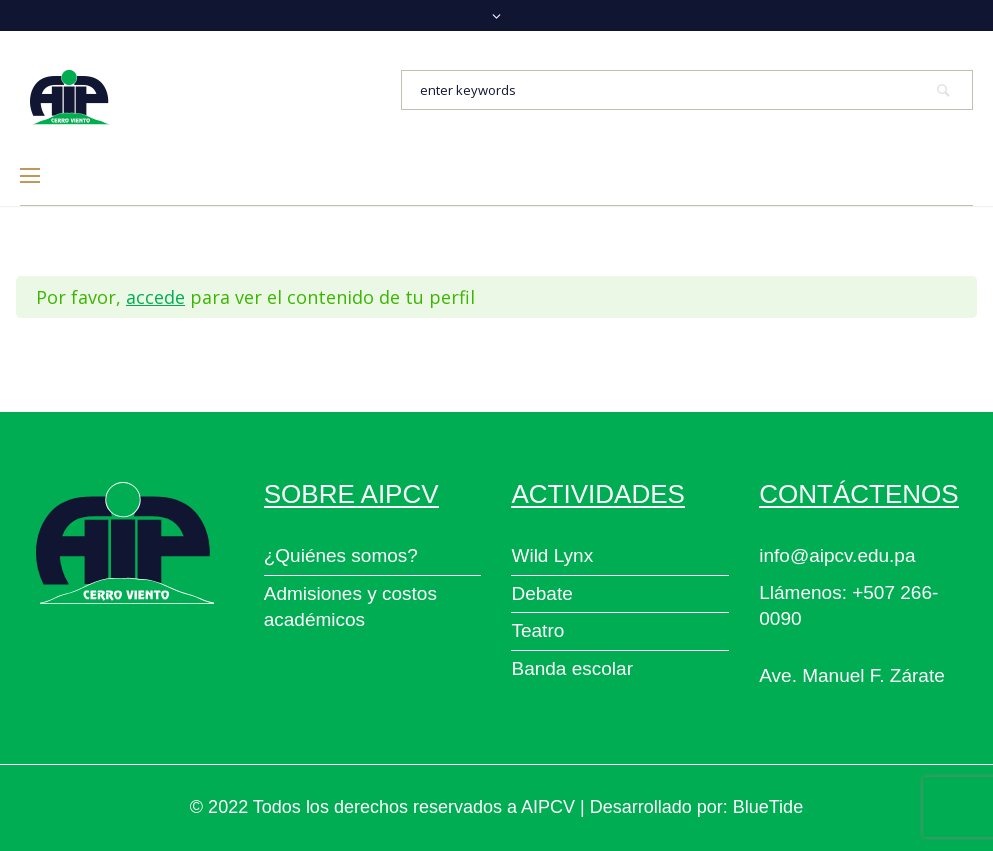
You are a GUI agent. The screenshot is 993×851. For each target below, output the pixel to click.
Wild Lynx (552, 555)
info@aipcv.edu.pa (837, 555)
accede (155, 297)
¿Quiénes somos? (341, 555)
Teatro (537, 630)
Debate (541, 593)
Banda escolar (571, 668)
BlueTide (768, 807)
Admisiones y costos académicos (350, 607)
